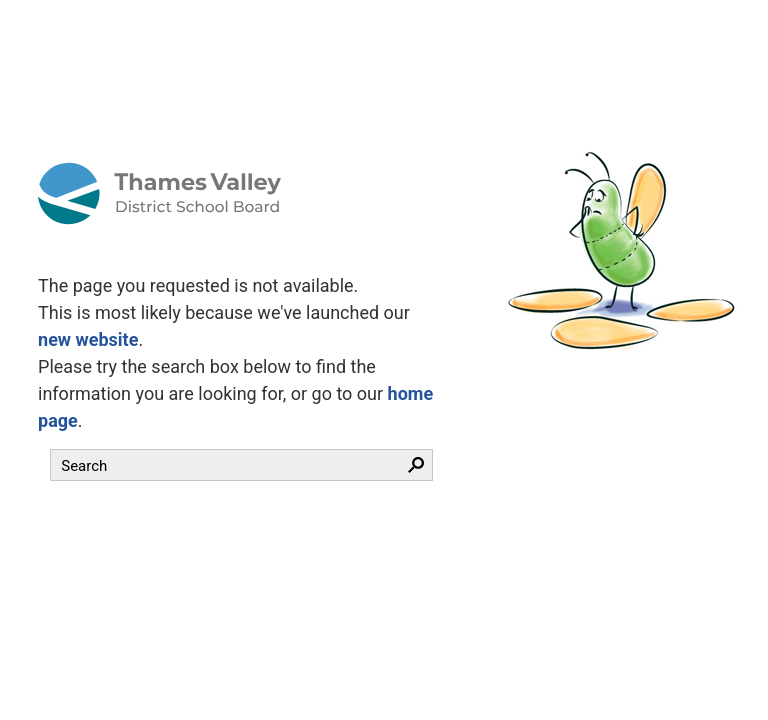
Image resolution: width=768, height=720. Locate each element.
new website (88, 339)
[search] (223, 465)
